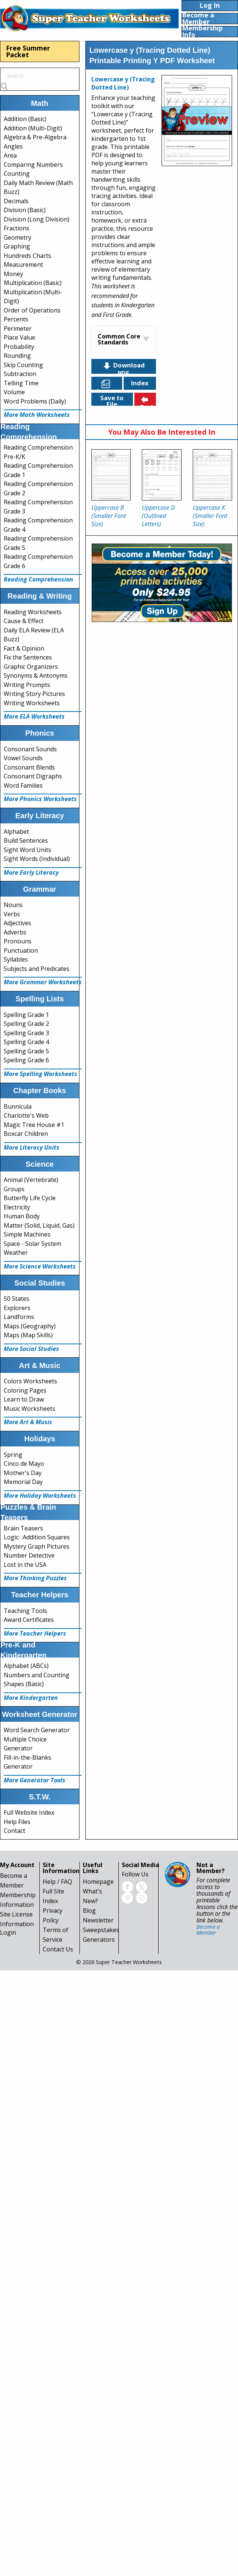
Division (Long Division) (36, 219)
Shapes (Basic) (24, 1684)
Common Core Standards (119, 339)
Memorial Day (23, 1482)
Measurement (23, 264)
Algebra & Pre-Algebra (35, 137)
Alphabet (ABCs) (26, 1666)
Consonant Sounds (30, 749)
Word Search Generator (37, 1730)
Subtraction (20, 374)
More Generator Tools (34, 1780)
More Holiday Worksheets (40, 1495)
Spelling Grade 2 (26, 1024)
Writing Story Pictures (34, 694)
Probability (19, 347)
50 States (16, 1299)
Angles (13, 146)
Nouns (13, 905)
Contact (14, 1831)
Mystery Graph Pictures (36, 1546)
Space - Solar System (32, 1244)
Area (10, 155)
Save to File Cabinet (112, 399)
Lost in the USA (25, 1565)
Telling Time (21, 383)
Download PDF (123, 367)
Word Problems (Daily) (35, 401)
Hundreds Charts (27, 256)
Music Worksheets (29, 1408)
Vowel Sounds (23, 758)
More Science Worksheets (40, 1266)
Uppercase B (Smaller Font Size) (108, 515)
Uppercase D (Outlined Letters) (158, 515)
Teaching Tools (25, 1611)
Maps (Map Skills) (28, 1335)
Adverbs (15, 932)
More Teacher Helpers (35, 1633)
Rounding (17, 355)
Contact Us (58, 1949)
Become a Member (208, 1929)
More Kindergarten (31, 1698)
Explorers (17, 1308)
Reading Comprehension (38, 579)
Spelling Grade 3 (26, 1033)
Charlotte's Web (26, 1115)
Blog (89, 1910)
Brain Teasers (23, 1528)
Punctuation (21, 950)
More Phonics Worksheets (40, 799)
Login (8, 1932)
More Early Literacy (31, 872)
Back (147, 400)
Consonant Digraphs (33, 776)
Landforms (19, 1317)
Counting (17, 173)
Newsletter (98, 1920)
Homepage (98, 1881)
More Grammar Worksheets (43, 982)
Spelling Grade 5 (26, 1051)
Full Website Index (29, 1812)
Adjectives (17, 923)
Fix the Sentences (28, 657)
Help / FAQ (57, 1881)
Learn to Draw (24, 1399)
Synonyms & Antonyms (36, 675)
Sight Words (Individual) (37, 859)
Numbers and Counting (36, 1675)
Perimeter (18, 328)
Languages (109, 384)
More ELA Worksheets (34, 716)
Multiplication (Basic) (33, 283)
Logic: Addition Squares (37, 1537)
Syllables (16, 959)
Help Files (17, 1822)
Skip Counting (23, 365)
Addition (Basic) (25, 119)
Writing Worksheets (32, 703)
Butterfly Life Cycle (30, 1198)
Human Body (22, 1216)
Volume (14, 392)
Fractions (16, 228)
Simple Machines (27, 1234)
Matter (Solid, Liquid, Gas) (39, 1225)
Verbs (12, 914)
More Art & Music (28, 1422)
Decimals (16, 201)
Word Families (23, 785)
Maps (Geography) (30, 1326)
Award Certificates (29, 1620)
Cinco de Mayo (24, 1463)
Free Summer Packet (28, 51)
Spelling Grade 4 (26, 1042)
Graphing (17, 246)
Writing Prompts (27, 685)
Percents (16, 319)
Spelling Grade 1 (26, 1015)
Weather (16, 1252)
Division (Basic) (25, 210)
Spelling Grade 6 (26, 1060)
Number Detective (29, 1555)
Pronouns (18, 941)
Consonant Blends (29, 767)
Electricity (17, 1207)
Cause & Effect (23, 621)
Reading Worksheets (33, 612)
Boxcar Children (26, 1134)
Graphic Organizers (31, 666)
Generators (99, 1939)
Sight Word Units (27, 850)
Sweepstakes (101, 1930)
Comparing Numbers (33, 165)
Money (13, 274)
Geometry (17, 237)
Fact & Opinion (24, 648)
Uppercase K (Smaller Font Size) (210, 515)
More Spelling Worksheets (40, 1074)
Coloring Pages (25, 1390)
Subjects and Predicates (36, 969)
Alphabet (16, 831)
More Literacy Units (31, 1147)
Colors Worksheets (30, 1381)
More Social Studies (31, 1349)
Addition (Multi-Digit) (33, 128)
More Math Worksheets (37, 415)
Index (140, 383)
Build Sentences (26, 840)
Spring (13, 1455)
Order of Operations (32, 310)
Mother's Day (23, 1473)
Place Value (19, 337)
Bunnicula (18, 1106)
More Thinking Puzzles (35, 1578)
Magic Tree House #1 (34, 1125)
